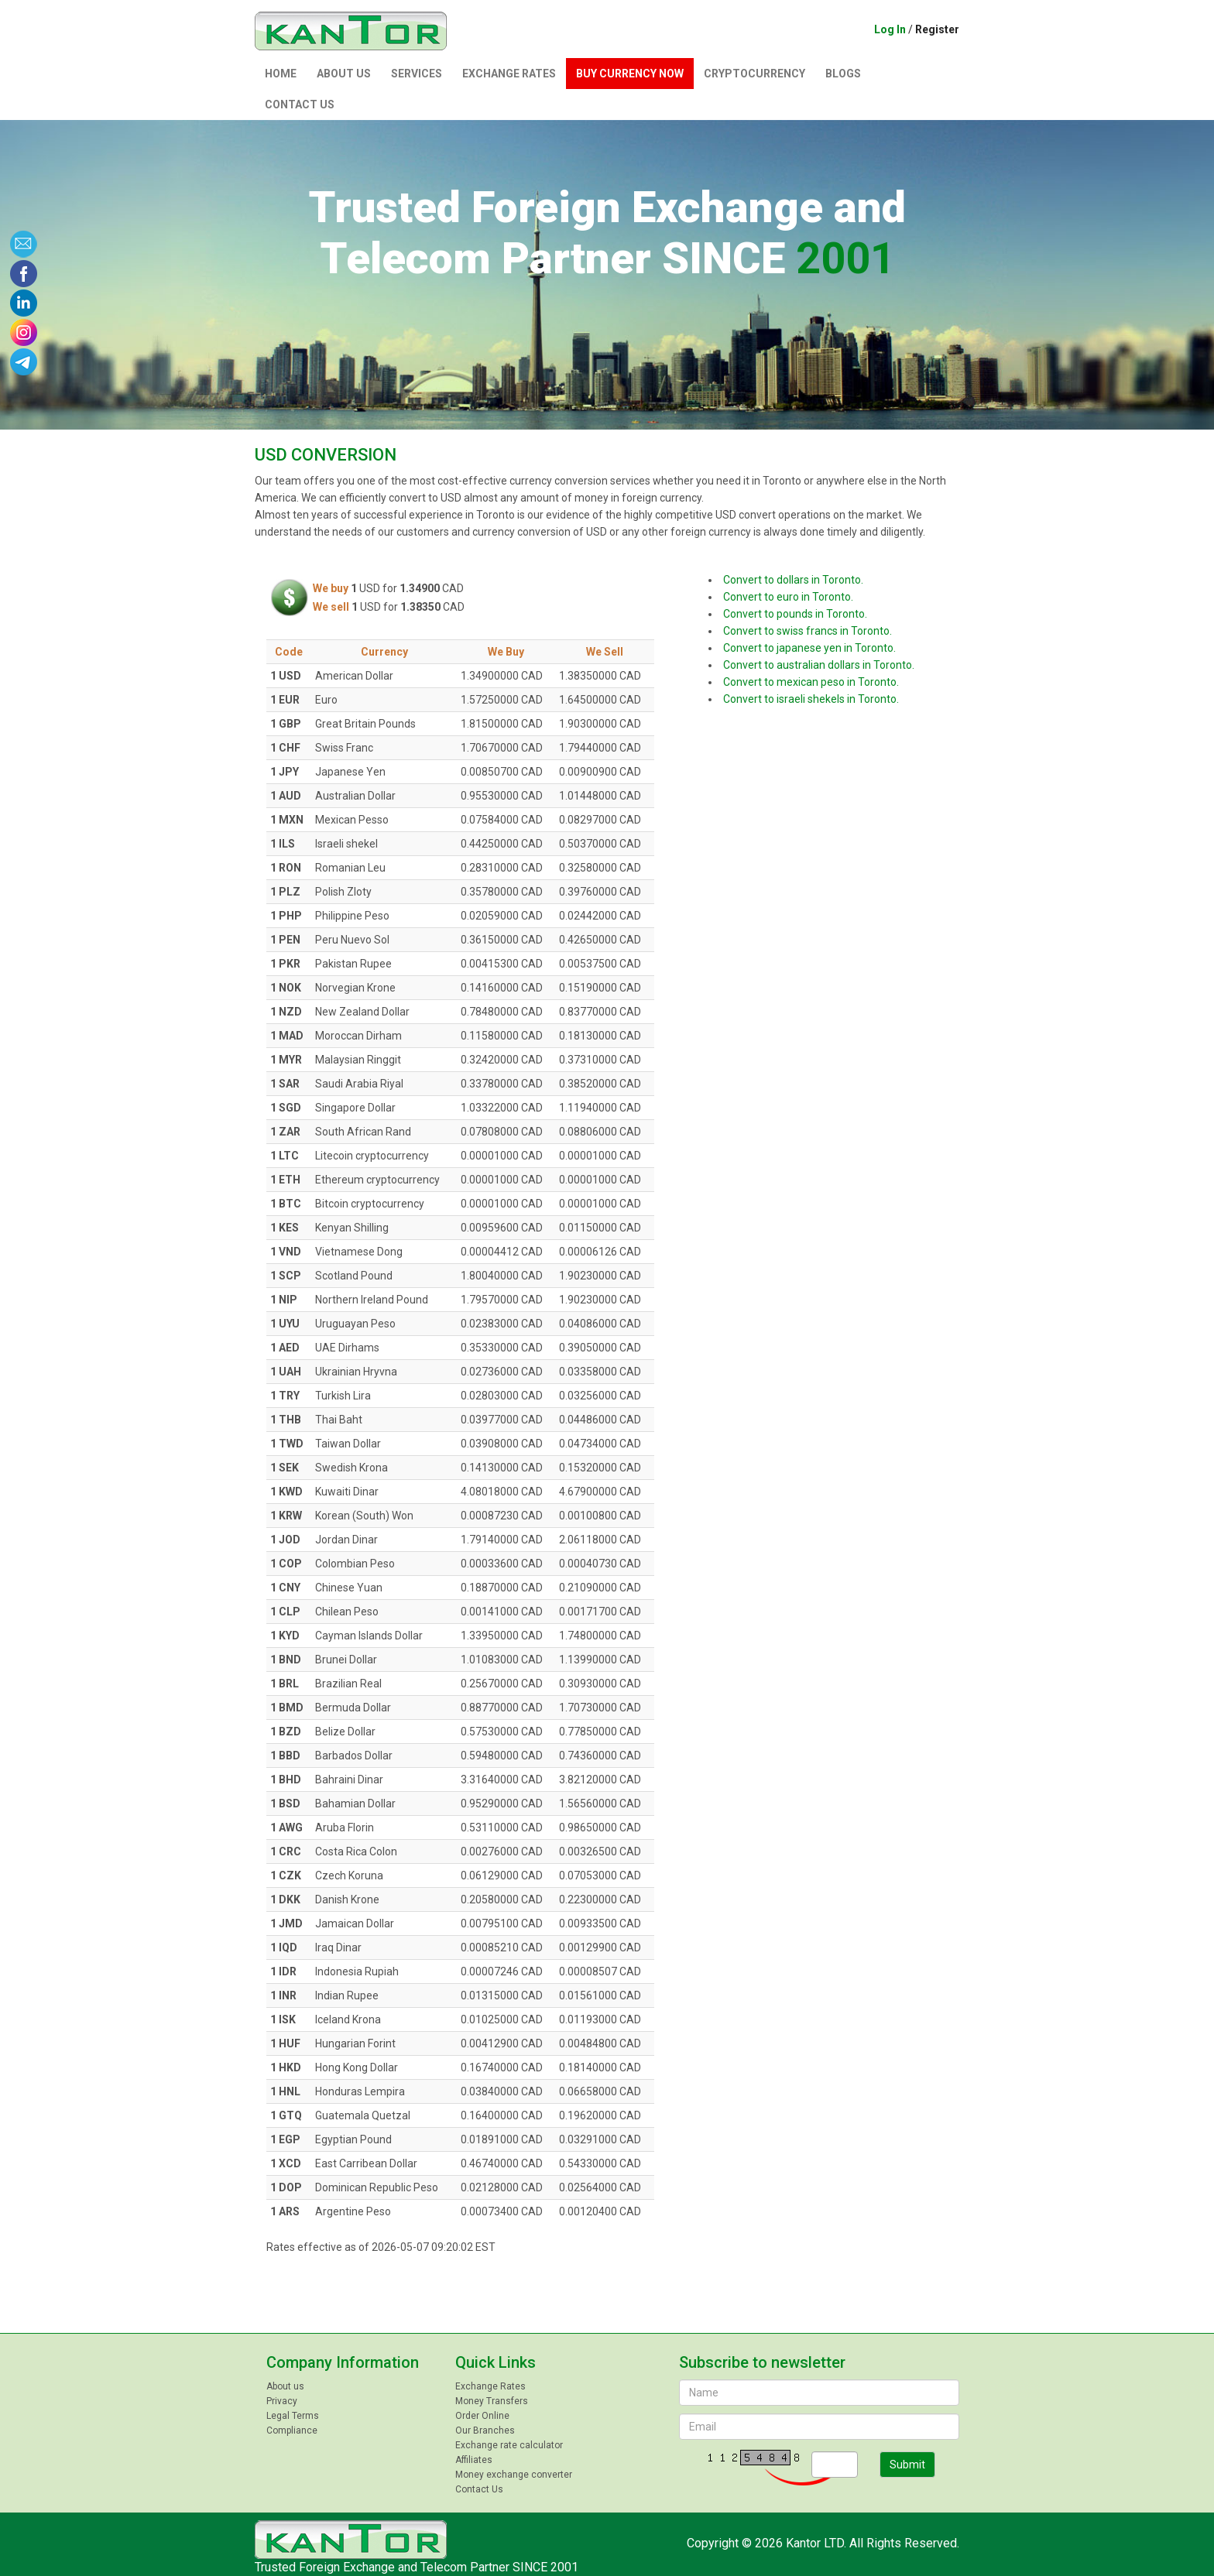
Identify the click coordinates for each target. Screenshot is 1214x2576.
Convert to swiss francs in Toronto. (807, 631)
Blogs (843, 73)
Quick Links (495, 2362)
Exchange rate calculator (509, 2445)
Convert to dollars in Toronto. (793, 580)
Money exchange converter (513, 2474)
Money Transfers (491, 2401)
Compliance (291, 2430)
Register (937, 29)
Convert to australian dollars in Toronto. (818, 665)
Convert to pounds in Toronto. (795, 614)
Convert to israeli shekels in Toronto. (811, 699)
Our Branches (485, 2430)
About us (344, 73)
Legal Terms (292, 2415)
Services (416, 73)
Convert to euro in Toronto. (788, 597)
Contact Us (299, 104)
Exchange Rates (509, 73)
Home (281, 73)
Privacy (281, 2401)
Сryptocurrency (754, 73)
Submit (907, 2464)
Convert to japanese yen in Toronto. (809, 648)
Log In (890, 29)
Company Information (342, 2362)
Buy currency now (630, 73)
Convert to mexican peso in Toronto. (811, 682)
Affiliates (473, 2459)
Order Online (482, 2415)
